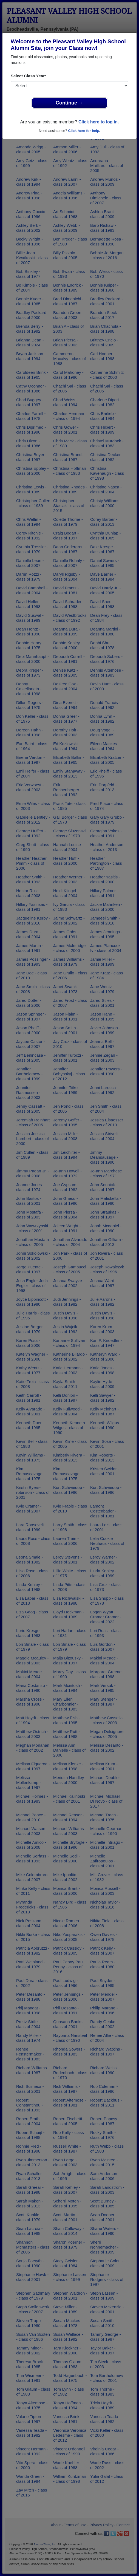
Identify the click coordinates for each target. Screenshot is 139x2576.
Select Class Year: (28, 75)
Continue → (69, 103)
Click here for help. (84, 131)
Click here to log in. (98, 122)
